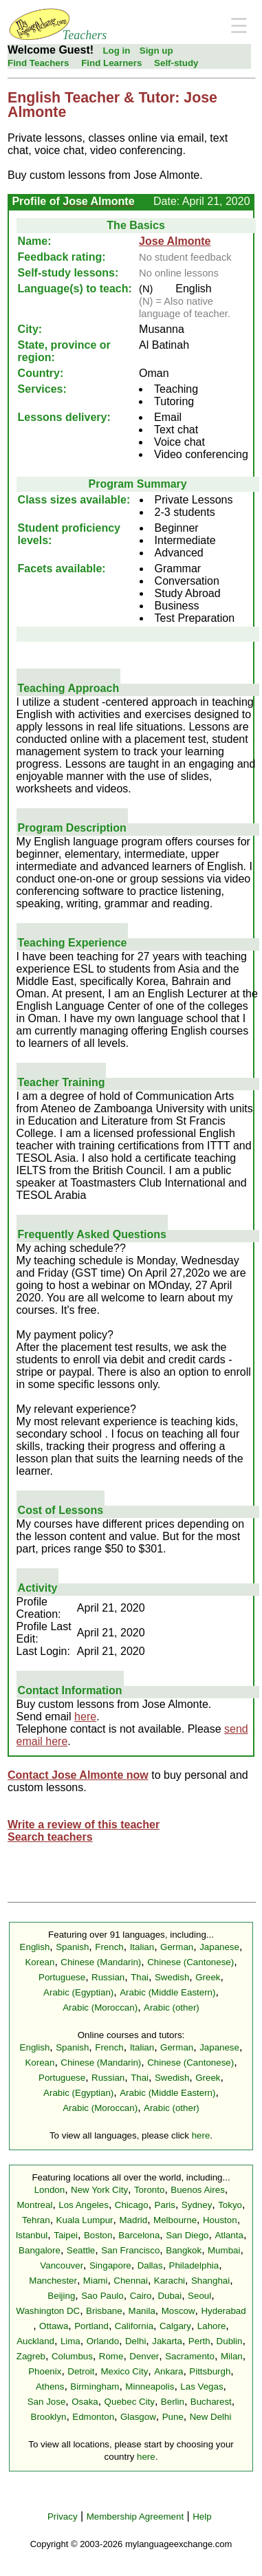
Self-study (176, 63)
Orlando (103, 2341)
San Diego (187, 2235)
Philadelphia (194, 2265)
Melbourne (175, 2220)
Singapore (110, 2265)
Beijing (61, 2296)
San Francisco (130, 2250)
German (176, 1947)
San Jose (47, 2401)
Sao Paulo (102, 2296)
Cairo (141, 2296)
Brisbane (104, 2311)
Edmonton (93, 2417)
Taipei (66, 2235)
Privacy (62, 2516)
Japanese (219, 1947)
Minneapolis (149, 2386)
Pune (173, 2417)
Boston (98, 2235)
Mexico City (124, 2371)
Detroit (80, 2371)
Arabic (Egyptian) (78, 1992)
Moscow (178, 2311)
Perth (199, 2341)
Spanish (72, 1947)
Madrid (133, 2220)
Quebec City (130, 2401)
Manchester (53, 2280)
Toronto (149, 2190)
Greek (207, 1977)
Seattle (81, 2250)
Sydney (197, 2205)
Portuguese (62, 1977)
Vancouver (61, 2265)
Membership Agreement (135, 2516)
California (134, 2326)
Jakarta (167, 2341)
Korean (39, 1962)
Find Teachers (38, 63)
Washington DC (48, 2311)
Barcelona (139, 2235)
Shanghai (210, 2280)
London (49, 2190)
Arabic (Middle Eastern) (167, 1992)
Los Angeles (83, 2205)
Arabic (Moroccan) (100, 2007)
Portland (91, 2326)
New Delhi (211, 2417)
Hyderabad (223, 2311)
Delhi (135, 2341)
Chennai (130, 2280)
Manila (142, 2311)
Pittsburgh (209, 2371)
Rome (111, 2356)
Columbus (72, 2356)
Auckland (35, 2341)
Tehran (36, 2220)
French (109, 1947)
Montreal (35, 2205)
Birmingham (94, 2386)
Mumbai (224, 2250)
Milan (232, 2356)
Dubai (169, 2296)
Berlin (172, 2401)
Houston (220, 2220)
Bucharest (211, 2401)
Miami (95, 2280)
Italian (142, 1947)
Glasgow (138, 2417)
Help (202, 2516)
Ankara (168, 2371)
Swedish (172, 1977)
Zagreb (31, 2356)
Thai (140, 1977)
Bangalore (40, 2250)
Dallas (150, 2265)
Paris (165, 2205)
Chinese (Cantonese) (190, 1962)
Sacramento (190, 2356)
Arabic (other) (171, 2007)
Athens (50, 2386)
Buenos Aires (198, 2190)
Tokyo (230, 2205)
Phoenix (44, 2371)
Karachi (169, 2280)
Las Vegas (201, 2386)
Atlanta (229, 2235)
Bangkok (183, 2250)
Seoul (199, 2296)
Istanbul (32, 2235)
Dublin (230, 2341)
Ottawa (53, 2326)
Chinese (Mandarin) (101, 1962)
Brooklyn (49, 2417)
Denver (144, 2356)
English (35, 1947)
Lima (70, 2341)
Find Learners (111, 63)
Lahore (211, 2326)
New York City (99, 2190)
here (85, 1716)
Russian (107, 1977)
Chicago (132, 2205)
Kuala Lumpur (84, 2220)
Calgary (175, 2326)
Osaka (85, 2401)
